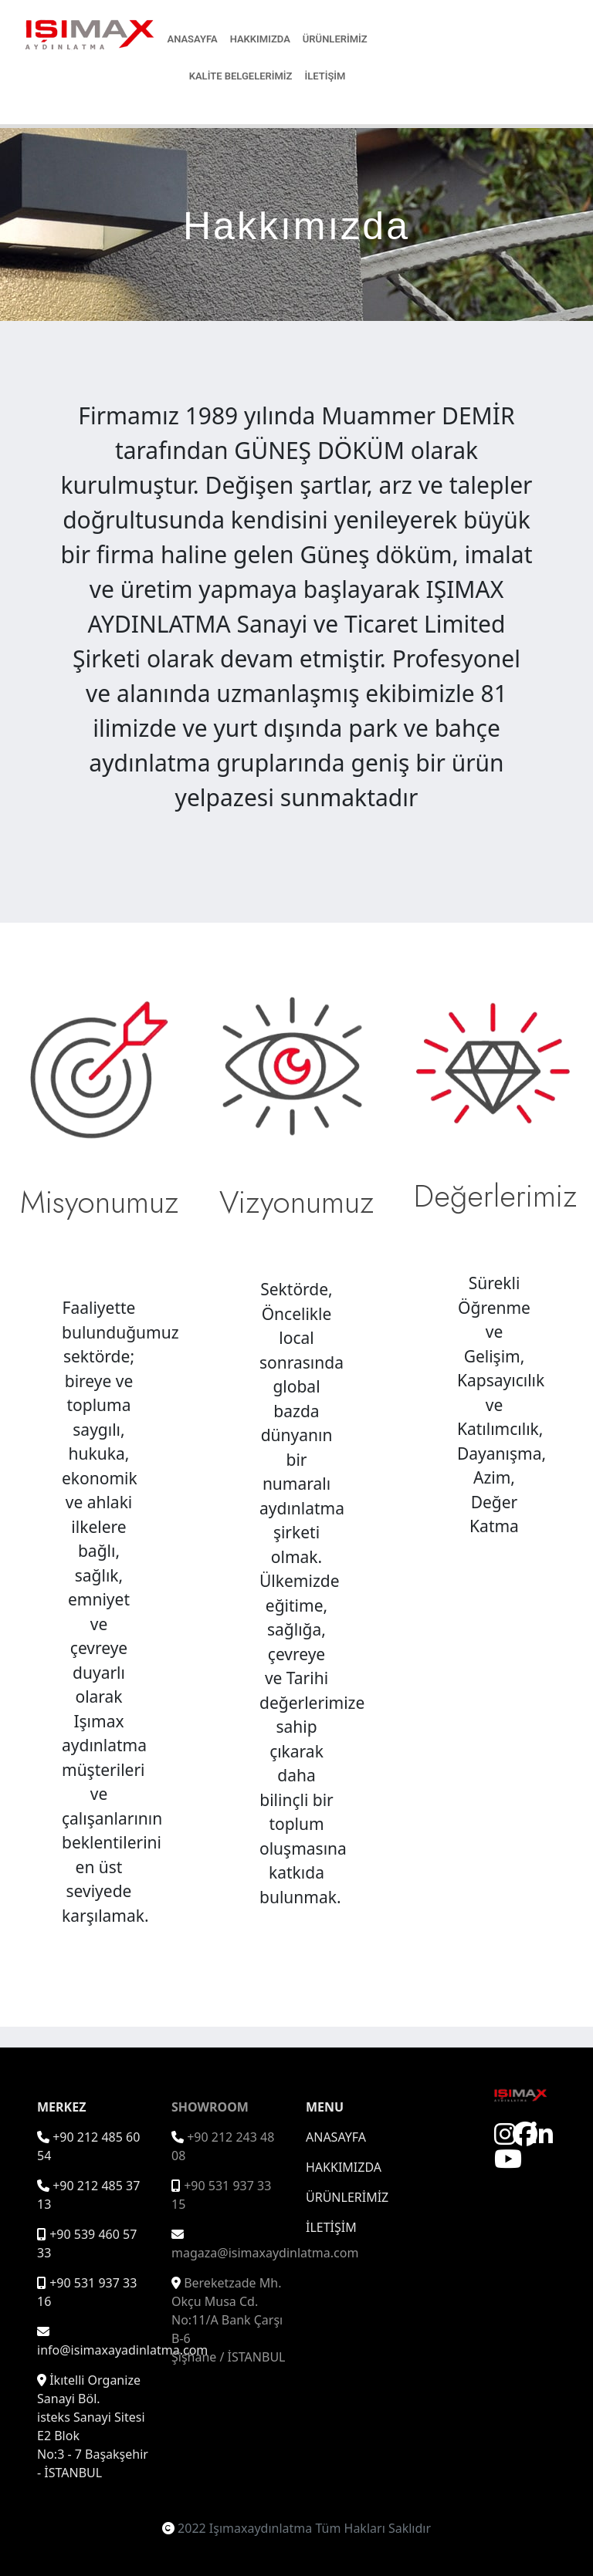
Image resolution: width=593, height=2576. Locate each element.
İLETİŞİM (324, 76)
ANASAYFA (192, 39)
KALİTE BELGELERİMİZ (241, 76)
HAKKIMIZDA (260, 39)
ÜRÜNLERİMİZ (335, 39)
